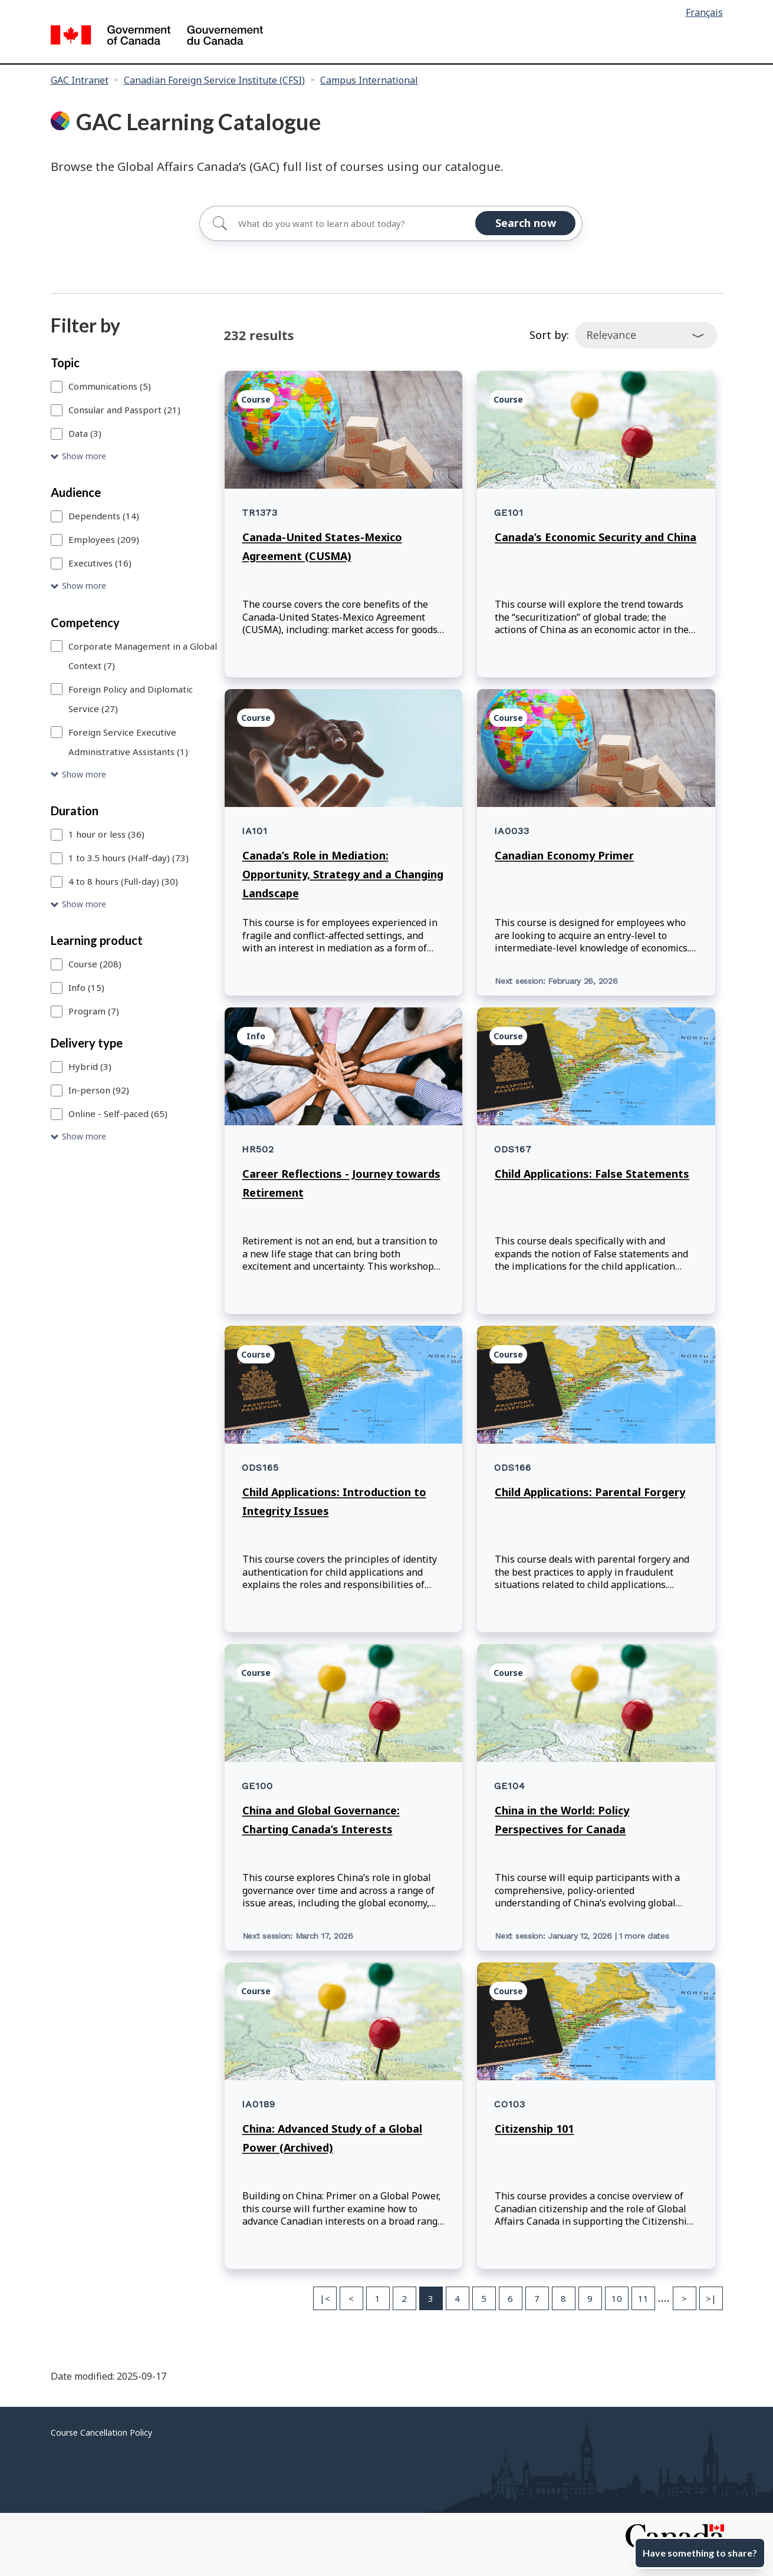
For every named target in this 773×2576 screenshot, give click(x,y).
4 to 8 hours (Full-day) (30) (123, 881)
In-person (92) (98, 1090)
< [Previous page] (351, 2298)
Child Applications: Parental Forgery (590, 1492)
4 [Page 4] (457, 2298)
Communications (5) (109, 386)
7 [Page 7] (537, 2298)
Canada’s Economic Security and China (595, 537)
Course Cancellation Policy (101, 2432)
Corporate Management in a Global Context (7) (142, 655)
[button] (135, 456)
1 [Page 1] (377, 2298)
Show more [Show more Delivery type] (84, 1136)
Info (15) (86, 987)
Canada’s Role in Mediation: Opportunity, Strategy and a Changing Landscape (342, 874)
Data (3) (84, 433)
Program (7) (93, 1011)
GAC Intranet (79, 80)
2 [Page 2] (404, 2298)
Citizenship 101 (534, 2129)
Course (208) (94, 964)
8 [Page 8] (563, 2298)
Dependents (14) (103, 516)
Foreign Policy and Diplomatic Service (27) (130, 698)
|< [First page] (325, 2298)
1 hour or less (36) (106, 834)
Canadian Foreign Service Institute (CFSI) (214, 80)
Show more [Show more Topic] (84, 456)
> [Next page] (684, 2298)
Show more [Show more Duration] (84, 904)
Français (704, 12)
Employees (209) (103, 539)
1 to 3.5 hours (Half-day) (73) (128, 858)
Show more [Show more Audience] (84, 585)
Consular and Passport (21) (124, 410)
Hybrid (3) (89, 1066)
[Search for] (391, 223)
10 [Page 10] (616, 2298)
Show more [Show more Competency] (84, 774)
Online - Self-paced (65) (117, 1113)
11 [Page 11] (643, 2298)
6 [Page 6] (510, 2298)
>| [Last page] (711, 2298)
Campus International (369, 80)
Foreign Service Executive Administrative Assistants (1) (128, 741)
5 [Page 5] (483, 2298)
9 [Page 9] (590, 2298)
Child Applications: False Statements (592, 1174)
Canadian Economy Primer (564, 855)
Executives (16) (99, 563)
